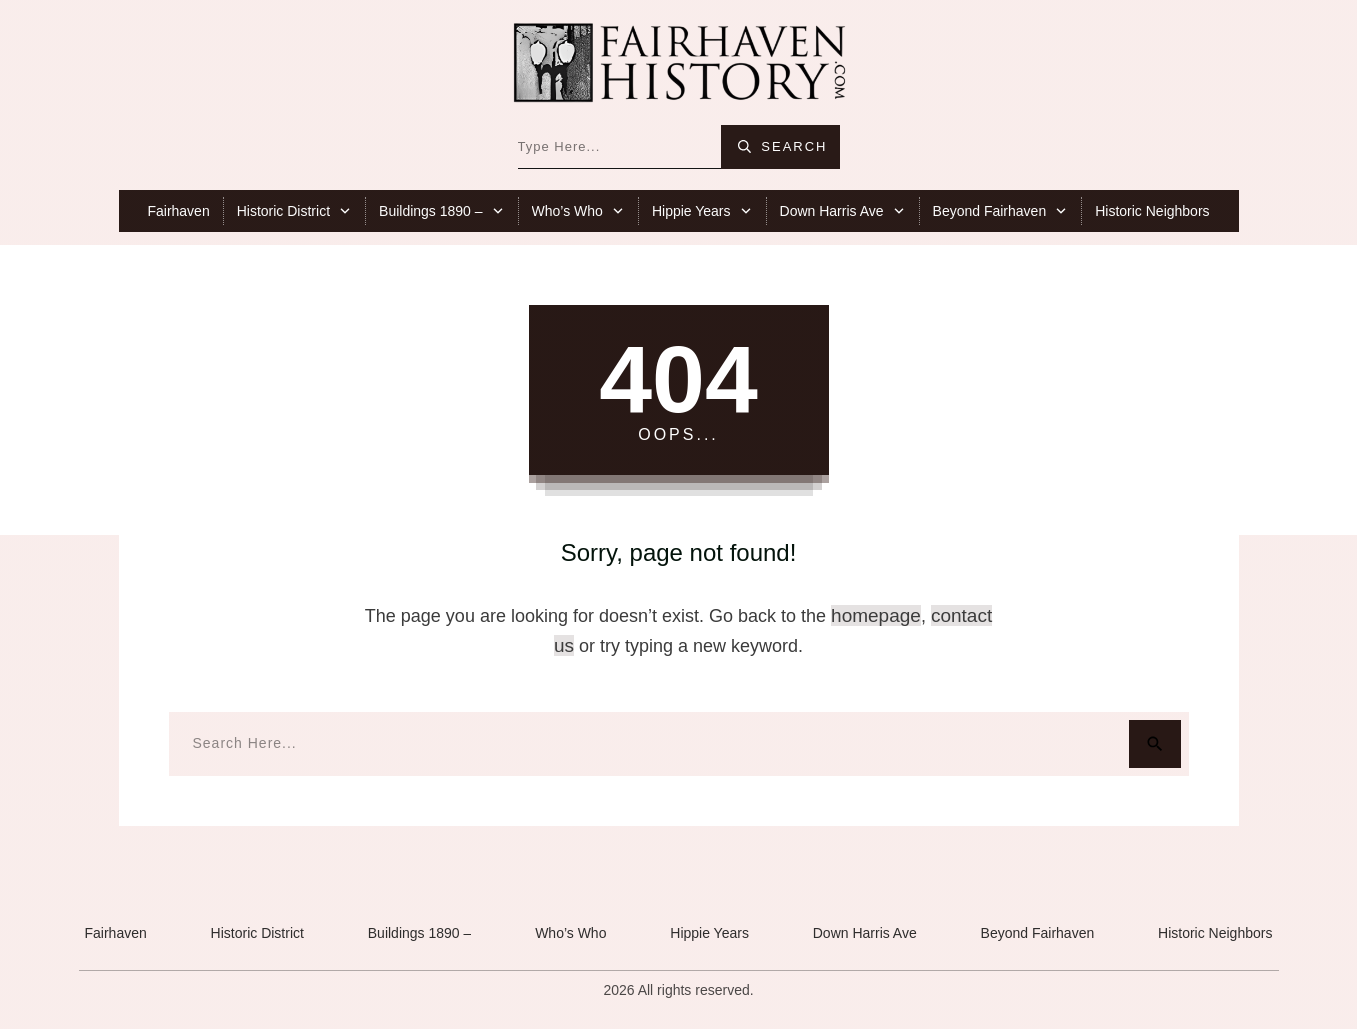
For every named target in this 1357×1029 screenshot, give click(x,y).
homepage (876, 615)
